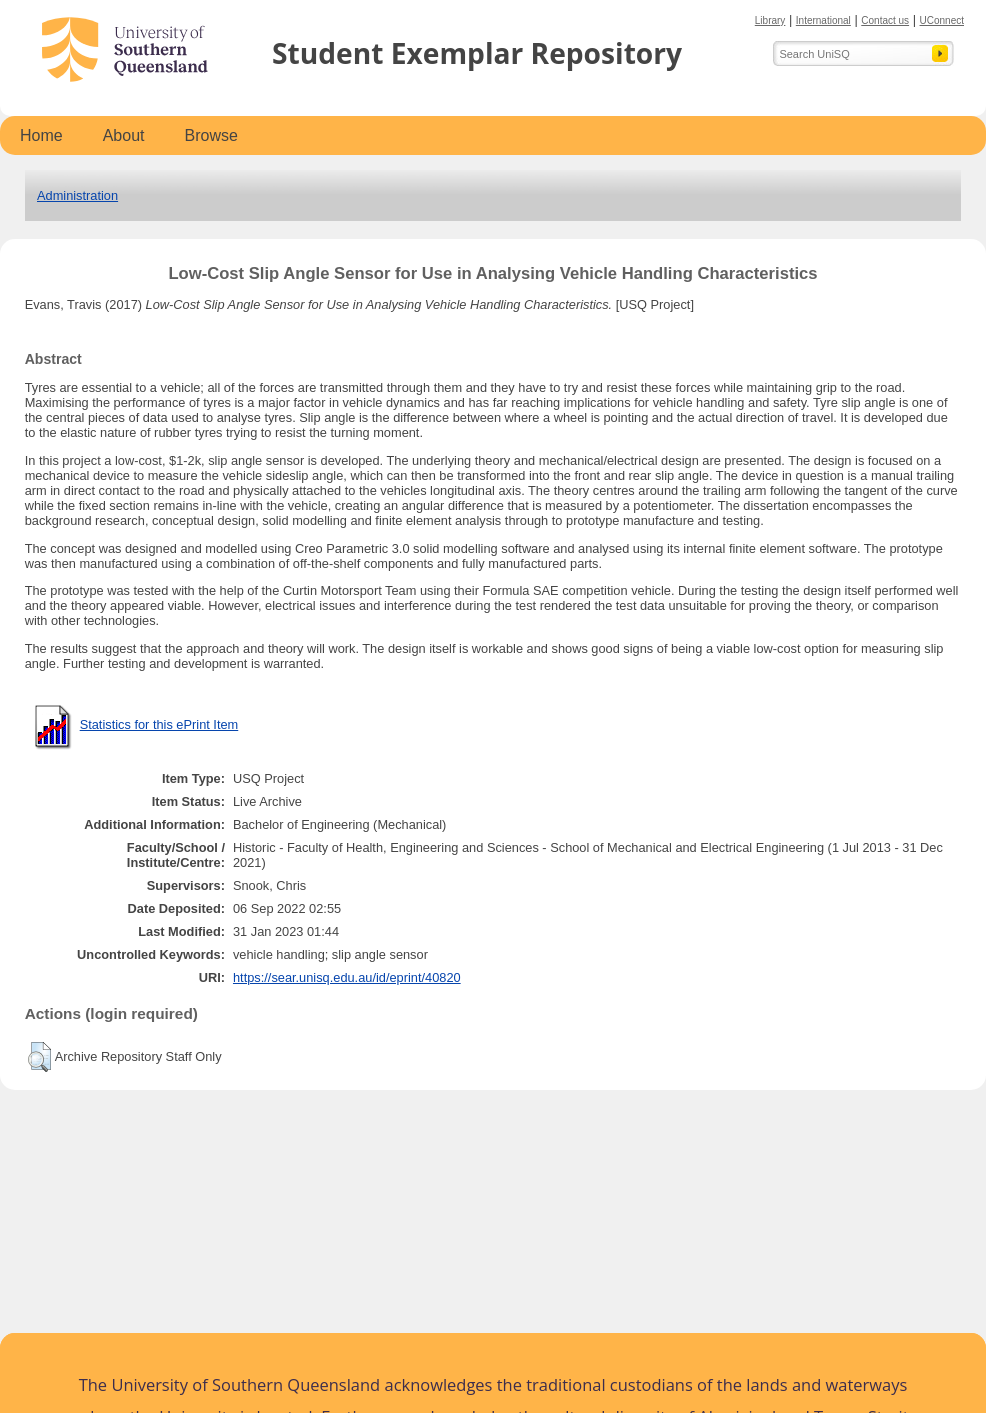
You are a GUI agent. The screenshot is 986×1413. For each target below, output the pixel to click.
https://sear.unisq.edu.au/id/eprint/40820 (347, 977)
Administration (77, 195)
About (124, 135)
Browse (211, 135)
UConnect (942, 20)
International (823, 20)
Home (41, 135)
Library (770, 20)
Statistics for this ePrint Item (159, 724)
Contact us (885, 20)
